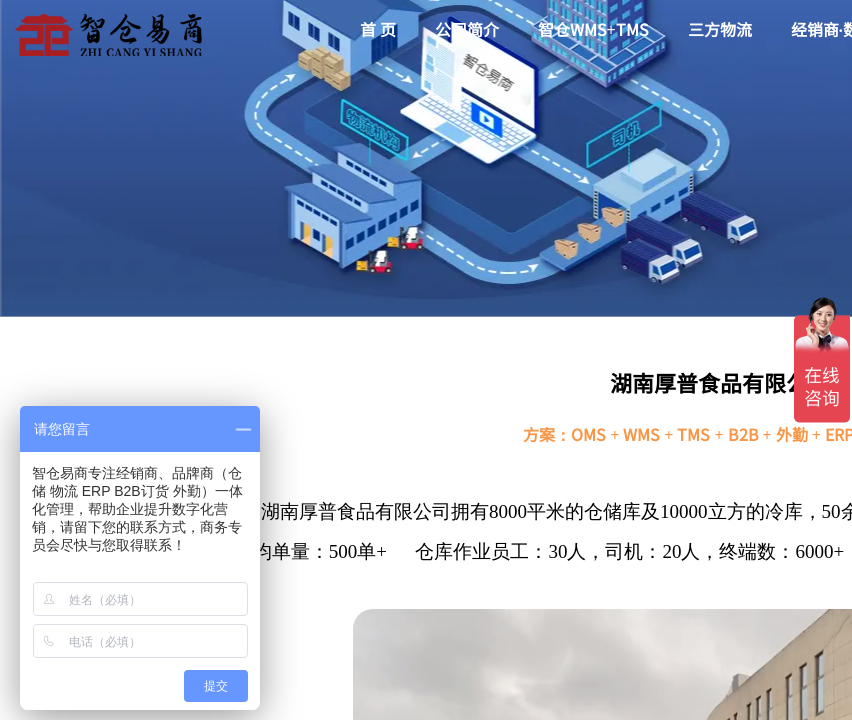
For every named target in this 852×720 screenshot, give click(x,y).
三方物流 (720, 29)
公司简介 (467, 29)
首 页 (378, 29)
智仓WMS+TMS (593, 29)
